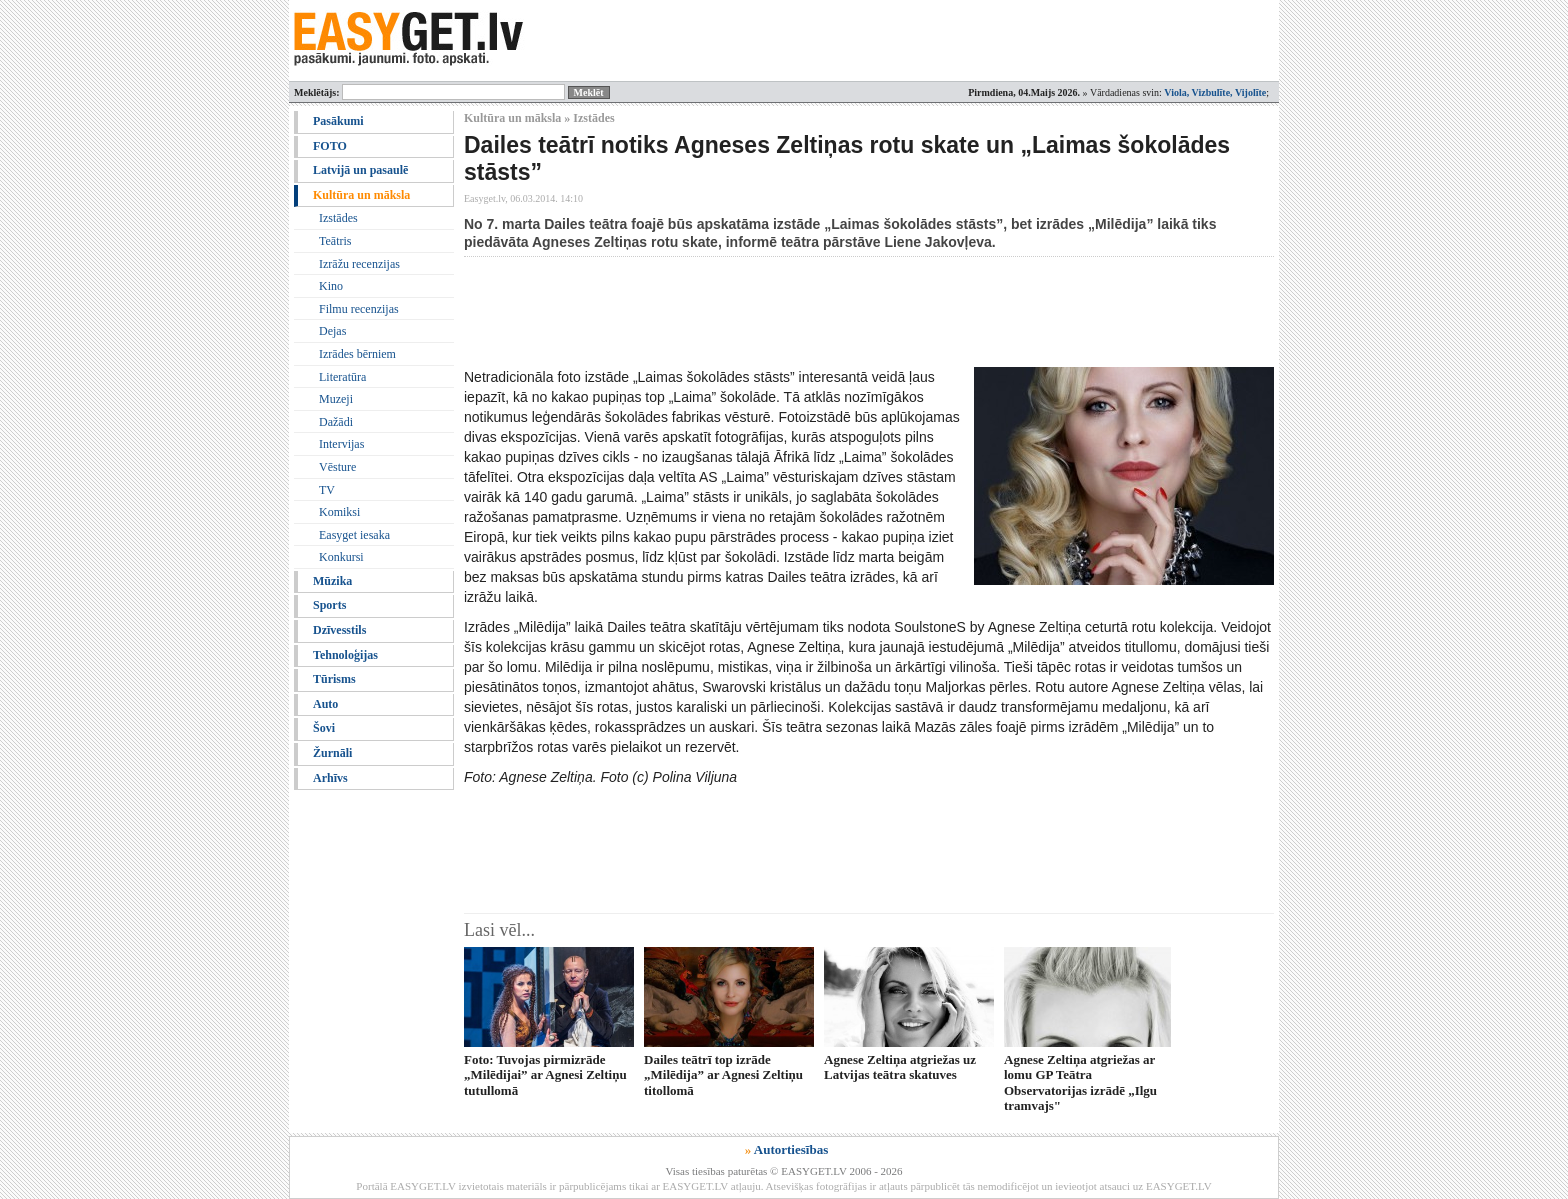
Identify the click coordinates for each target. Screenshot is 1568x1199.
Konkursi (341, 557)
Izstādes (338, 218)
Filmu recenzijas (359, 309)
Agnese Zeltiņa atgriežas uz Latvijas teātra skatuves (900, 1067)
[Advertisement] (828, 312)
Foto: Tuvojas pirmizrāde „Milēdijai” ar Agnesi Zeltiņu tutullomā (545, 1075)
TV (327, 490)
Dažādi (336, 422)
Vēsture (337, 467)
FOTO (330, 146)
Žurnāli (332, 753)
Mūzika (332, 581)
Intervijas (341, 444)
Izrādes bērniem (357, 354)
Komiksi (339, 512)
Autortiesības (791, 1149)
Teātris (335, 241)
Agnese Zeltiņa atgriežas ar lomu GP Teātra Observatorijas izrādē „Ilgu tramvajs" (1080, 1082)
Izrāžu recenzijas (359, 264)
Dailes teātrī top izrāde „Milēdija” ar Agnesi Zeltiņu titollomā (723, 1075)
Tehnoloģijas (345, 655)
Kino (331, 286)
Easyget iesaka (354, 535)
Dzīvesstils (339, 630)
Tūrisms (334, 679)
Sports (329, 605)
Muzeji (336, 399)
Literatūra (342, 377)
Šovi (324, 728)
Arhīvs (330, 778)
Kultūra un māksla (361, 195)
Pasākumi (338, 121)
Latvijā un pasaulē (360, 170)
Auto (325, 704)
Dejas (332, 331)
